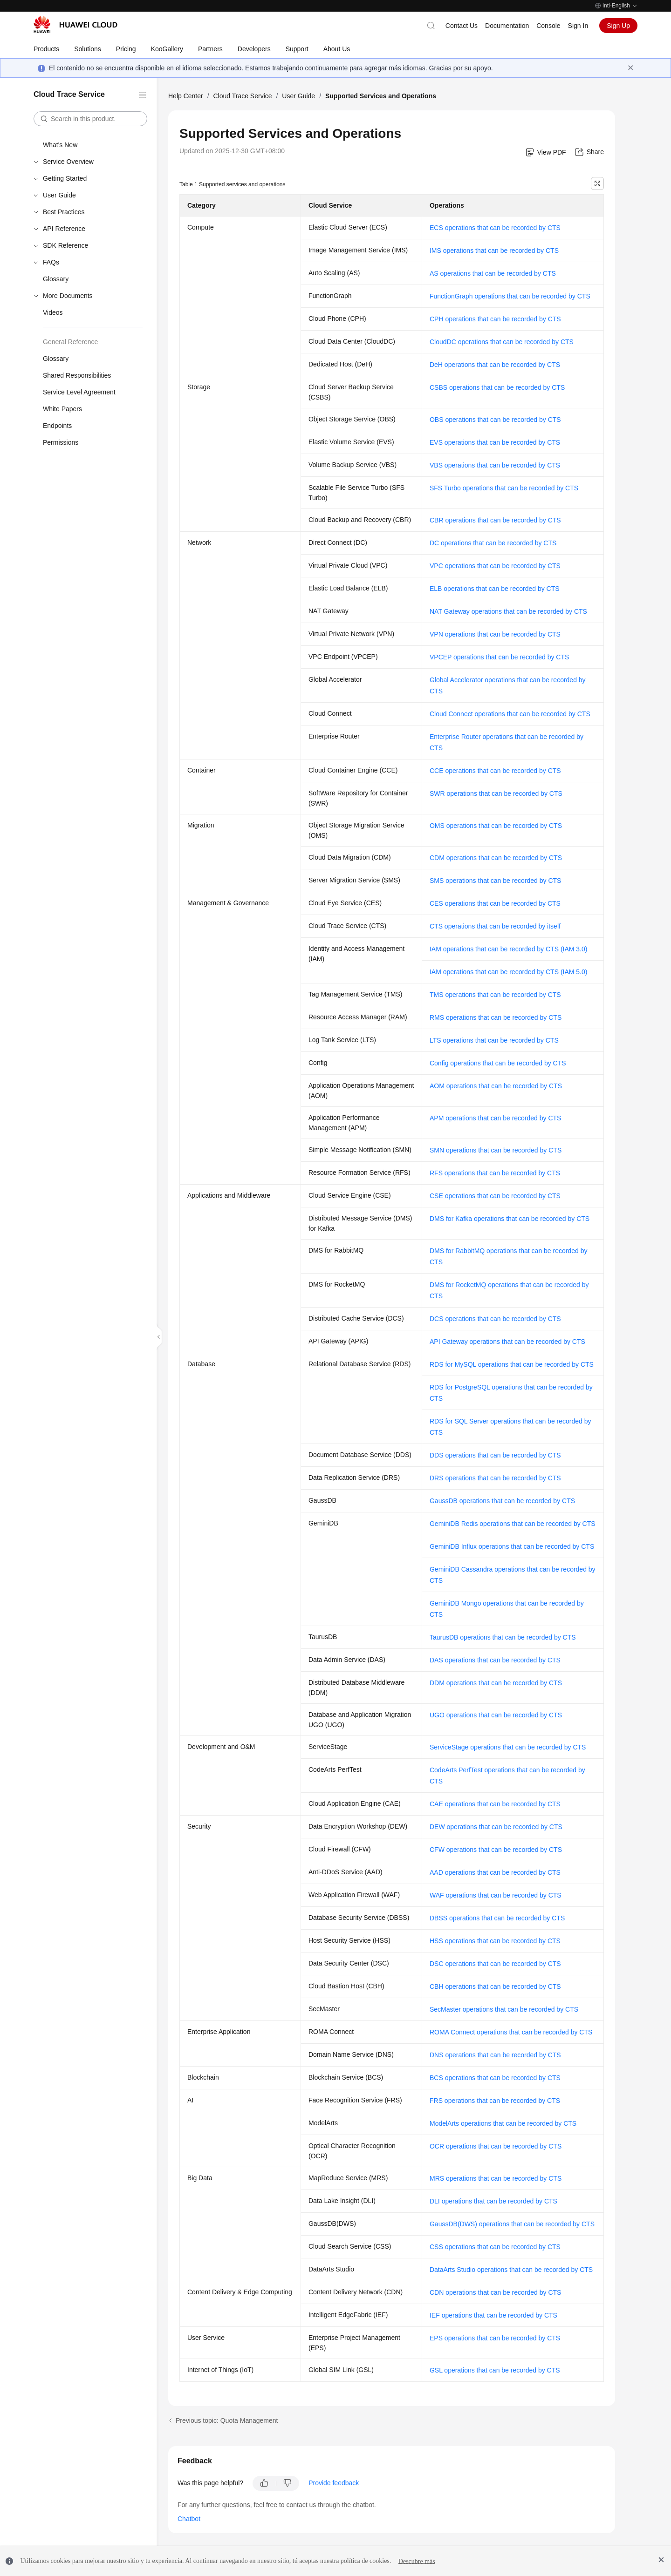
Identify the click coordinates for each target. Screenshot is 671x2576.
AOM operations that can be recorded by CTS (496, 1086)
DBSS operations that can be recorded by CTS (497, 1918)
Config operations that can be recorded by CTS (498, 1063)
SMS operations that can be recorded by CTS (495, 880)
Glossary (55, 279)
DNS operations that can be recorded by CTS (495, 2055)
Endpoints (57, 425)
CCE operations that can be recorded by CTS (495, 770)
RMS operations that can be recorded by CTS (495, 1017)
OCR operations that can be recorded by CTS (495, 2146)
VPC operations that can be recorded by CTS (495, 565)
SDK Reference (65, 245)
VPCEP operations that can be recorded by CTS (499, 657)
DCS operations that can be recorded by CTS (495, 1318)
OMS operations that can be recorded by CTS (496, 825)
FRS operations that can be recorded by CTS (495, 2100)
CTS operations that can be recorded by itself (495, 926)
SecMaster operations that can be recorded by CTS (504, 2009)
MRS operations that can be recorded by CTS (495, 2178)
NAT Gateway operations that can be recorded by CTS (508, 611)
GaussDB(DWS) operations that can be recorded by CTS (512, 2224)
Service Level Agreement (79, 392)
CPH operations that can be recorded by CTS (495, 319)
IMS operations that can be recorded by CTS (494, 250)
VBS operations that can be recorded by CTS (495, 465)
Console (548, 25)
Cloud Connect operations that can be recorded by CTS (510, 714)
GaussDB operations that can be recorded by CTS (502, 1501)
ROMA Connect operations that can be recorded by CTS (511, 2032)
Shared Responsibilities (77, 375)
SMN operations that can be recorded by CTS (495, 1150)
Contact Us (461, 25)
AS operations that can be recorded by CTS (493, 273)
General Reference (70, 342)
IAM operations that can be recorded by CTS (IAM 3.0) (509, 949)
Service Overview (68, 161)
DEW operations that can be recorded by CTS (496, 1826)
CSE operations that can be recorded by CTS (495, 1196)
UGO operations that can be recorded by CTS (496, 1715)
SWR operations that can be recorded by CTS (496, 793)
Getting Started (65, 178)
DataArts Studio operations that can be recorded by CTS (511, 2269)
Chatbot (189, 2518)
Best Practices (63, 212)
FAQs (51, 262)
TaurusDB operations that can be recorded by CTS (503, 1637)
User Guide (59, 195)
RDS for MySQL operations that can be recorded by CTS (512, 1364)
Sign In (578, 25)
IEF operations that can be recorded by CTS (493, 2315)
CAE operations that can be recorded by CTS (495, 1804)
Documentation (507, 25)
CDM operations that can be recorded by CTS (496, 857)
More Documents (68, 295)
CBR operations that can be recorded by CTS (495, 520)
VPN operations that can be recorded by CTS (495, 634)
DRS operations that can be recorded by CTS (495, 1478)
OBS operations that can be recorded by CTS (495, 419)
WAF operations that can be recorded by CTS (495, 1895)
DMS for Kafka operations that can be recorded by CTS (509, 1218)
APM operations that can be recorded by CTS (495, 1118)
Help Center (185, 96)
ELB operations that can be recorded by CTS (495, 588)
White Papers (62, 409)
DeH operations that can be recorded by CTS (495, 364)
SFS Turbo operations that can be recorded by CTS (504, 488)
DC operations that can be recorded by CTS (493, 543)
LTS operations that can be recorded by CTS (494, 1040)
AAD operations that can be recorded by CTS (495, 1872)
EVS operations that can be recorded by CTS (495, 442)
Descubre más (416, 2560)
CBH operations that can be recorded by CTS (495, 1986)
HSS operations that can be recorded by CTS (495, 1941)
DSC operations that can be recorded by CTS (495, 1963)
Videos (53, 312)
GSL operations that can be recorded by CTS (495, 2370)
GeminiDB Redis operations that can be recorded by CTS (513, 1523)
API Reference (64, 228)
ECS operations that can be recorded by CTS (495, 227)
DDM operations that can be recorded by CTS (496, 1683)
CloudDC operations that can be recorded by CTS (502, 342)
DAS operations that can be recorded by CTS (495, 1660)
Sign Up (618, 25)
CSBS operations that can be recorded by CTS (497, 387)
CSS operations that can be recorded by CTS (495, 2247)
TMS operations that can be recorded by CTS (495, 994)
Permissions (60, 442)
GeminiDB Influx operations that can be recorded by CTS (512, 1546)
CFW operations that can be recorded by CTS (496, 1849)
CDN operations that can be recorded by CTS (495, 2292)
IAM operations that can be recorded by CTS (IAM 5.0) (509, 972)
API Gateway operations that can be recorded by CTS (507, 1341)
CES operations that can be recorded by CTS (495, 903)
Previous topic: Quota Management (227, 2420)
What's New (60, 145)
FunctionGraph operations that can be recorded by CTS (510, 296)
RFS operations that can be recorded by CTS (495, 1173)
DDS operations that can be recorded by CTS (495, 1455)
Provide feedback (333, 2483)
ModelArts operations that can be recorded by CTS (503, 2123)
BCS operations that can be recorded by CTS (495, 2077)
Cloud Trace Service (242, 96)
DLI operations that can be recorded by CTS (493, 2201)
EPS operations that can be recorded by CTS (495, 2338)
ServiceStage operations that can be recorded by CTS (508, 1747)
